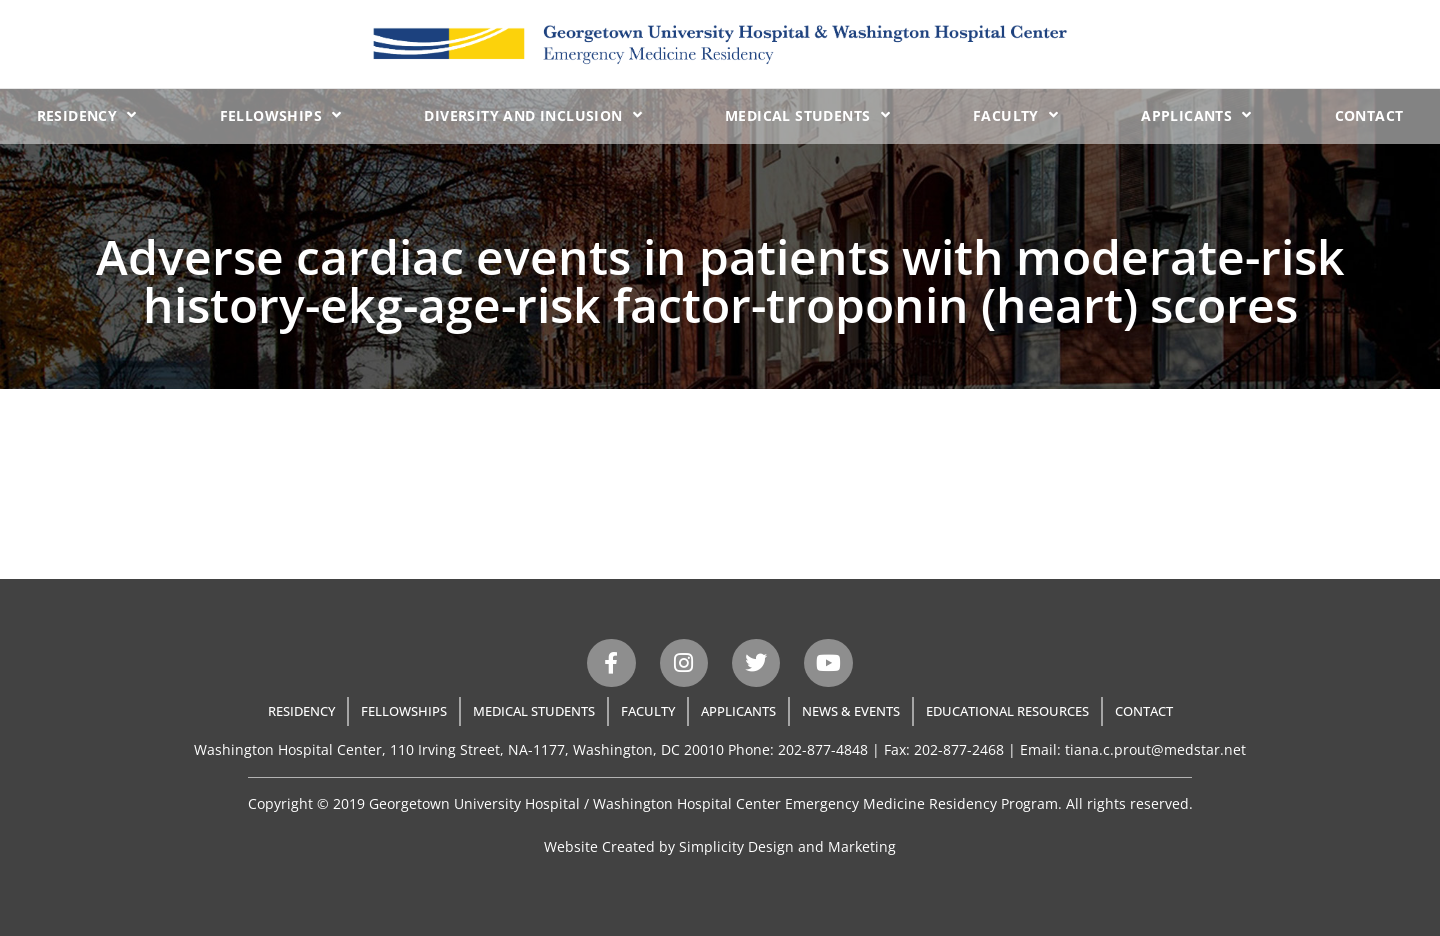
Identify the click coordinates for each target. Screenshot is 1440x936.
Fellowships (281, 115)
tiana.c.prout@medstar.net (1155, 749)
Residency (87, 115)
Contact (1369, 115)
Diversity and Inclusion (533, 115)
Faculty (1015, 115)
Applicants (1196, 115)
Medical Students (807, 115)
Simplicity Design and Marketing (787, 846)
